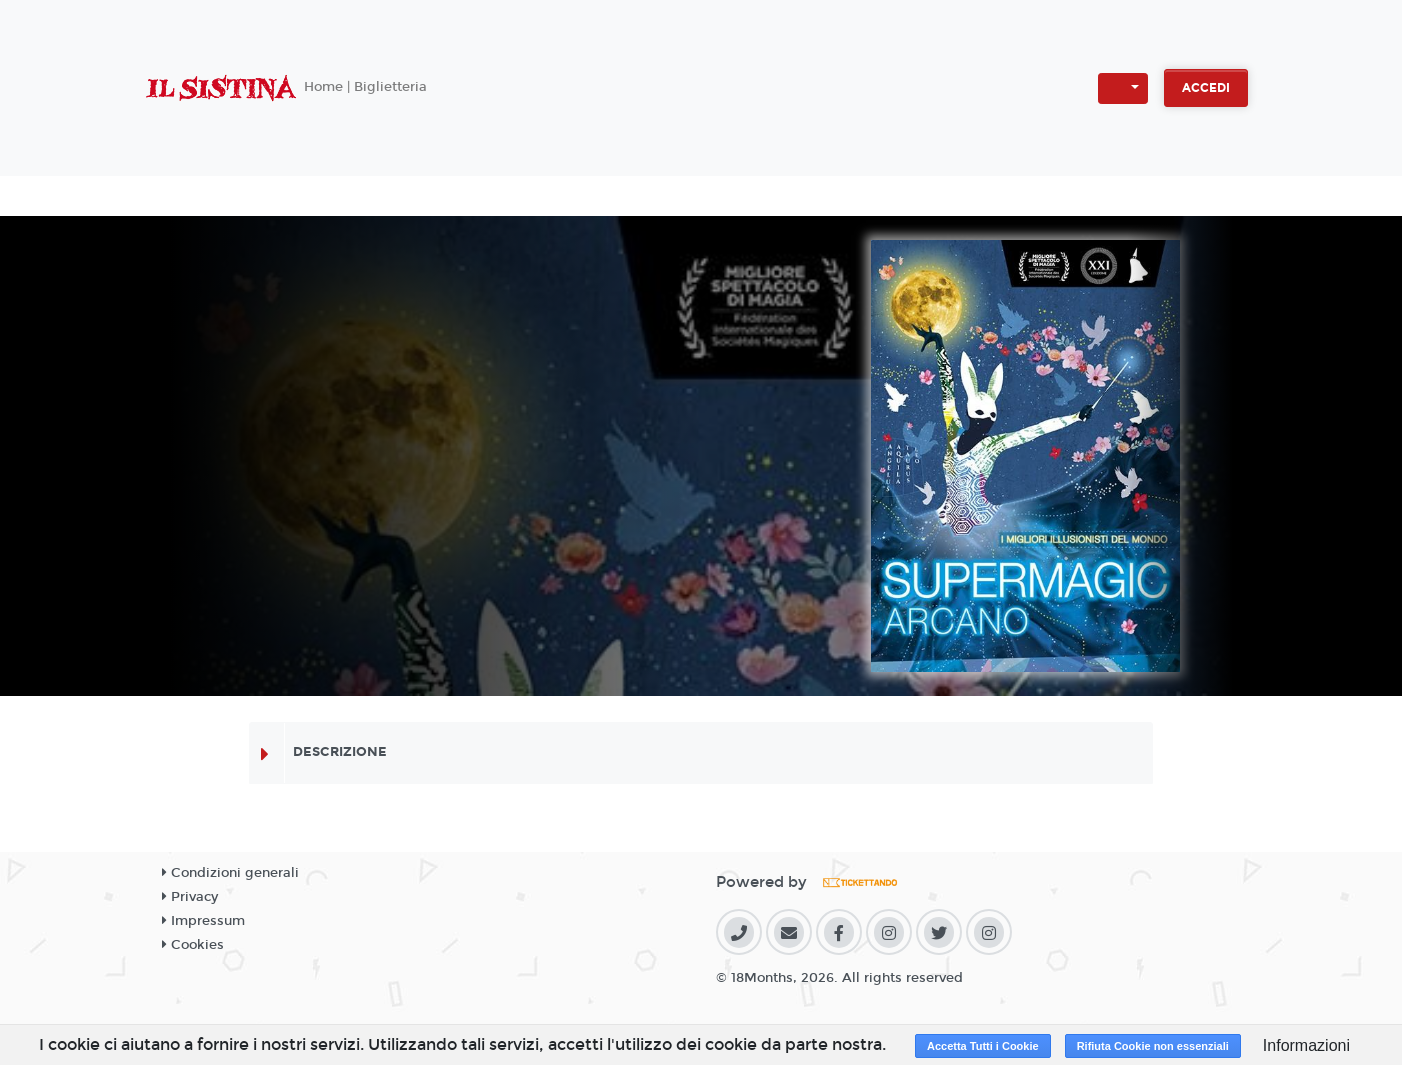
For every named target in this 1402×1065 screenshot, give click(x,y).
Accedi (1206, 88)
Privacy (190, 897)
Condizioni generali (230, 873)
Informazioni (1306, 1045)
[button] (1123, 88)
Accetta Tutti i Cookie (983, 1046)
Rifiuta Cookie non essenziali (1153, 1046)
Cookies (193, 945)
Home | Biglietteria (365, 87)
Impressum (203, 921)
